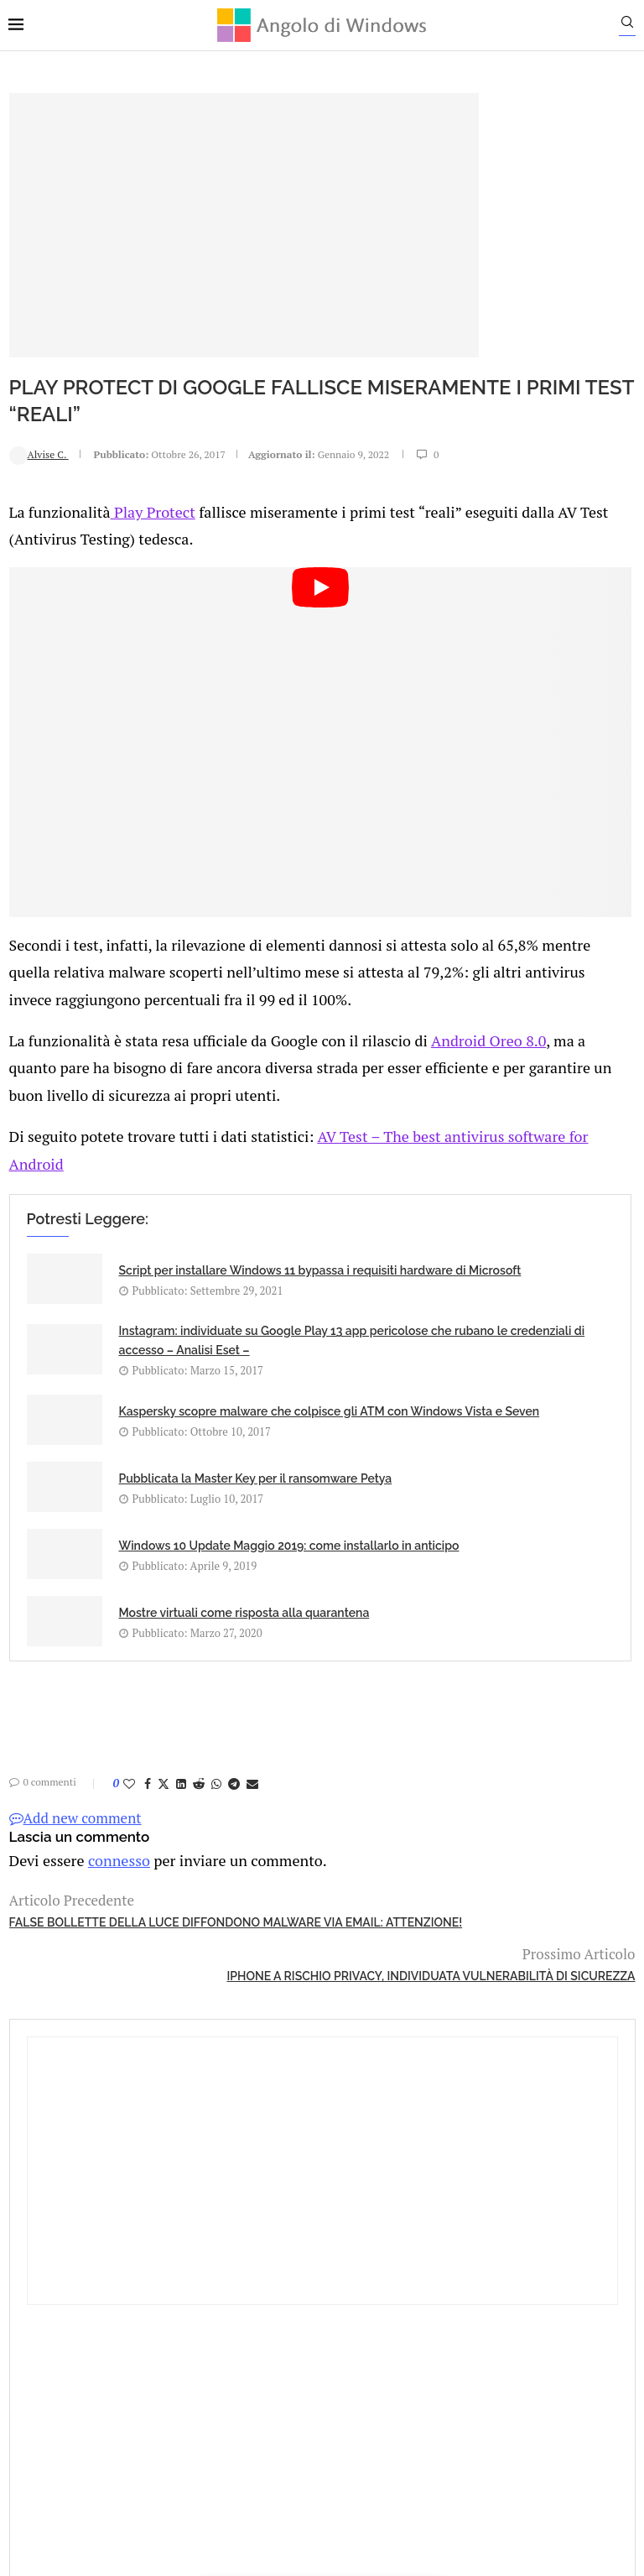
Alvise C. (38, 430)
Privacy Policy (277, 2352)
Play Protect (144, 498)
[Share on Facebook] (146, 1801)
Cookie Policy (368, 2352)
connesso (112, 1876)
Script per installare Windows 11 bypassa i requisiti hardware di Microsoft (151, 1235)
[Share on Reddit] (198, 1801)
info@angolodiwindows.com (353, 2266)
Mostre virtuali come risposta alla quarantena (364, 1565)
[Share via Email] (251, 1801)
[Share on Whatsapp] (215, 1801)
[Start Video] (221, 671)
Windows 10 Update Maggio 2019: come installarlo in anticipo (161, 1584)
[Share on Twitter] (163, 1801)
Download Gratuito (544, 873)
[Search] (635, 26)
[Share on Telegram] (233, 1801)
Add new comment (74, 1835)
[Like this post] (128, 1801)
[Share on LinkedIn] (180, 1801)
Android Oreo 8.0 (62, 960)
